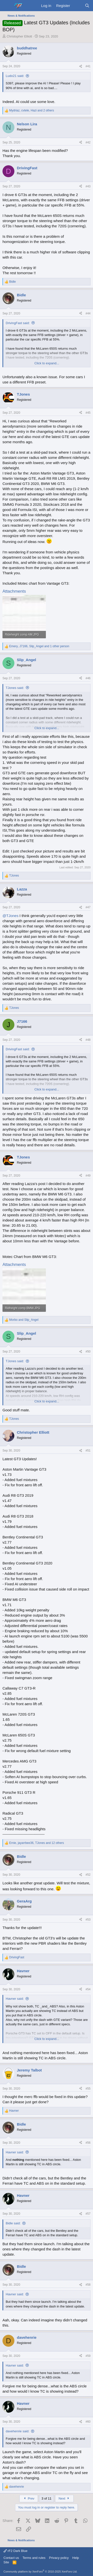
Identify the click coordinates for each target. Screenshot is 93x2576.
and (23, 1320)
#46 (88, 678)
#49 (88, 1175)
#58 (88, 2284)
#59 (88, 2356)
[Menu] (7, 6)
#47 (88, 907)
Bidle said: (13, 2223)
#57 (88, 2213)
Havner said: (15, 1998)
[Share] (80, 66)
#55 (88, 2088)
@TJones (10, 916)
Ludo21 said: (15, 76)
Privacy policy (59, 2558)
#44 (88, 313)
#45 (88, 412)
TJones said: (15, 688)
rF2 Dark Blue (15, 2551)
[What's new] (77, 5)
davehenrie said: (17, 2431)
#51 (88, 1450)
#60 (88, 2421)
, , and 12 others (36, 1843)
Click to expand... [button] (46, 363)
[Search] (87, 5)
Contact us (11, 2558)
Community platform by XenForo (40, 2571)
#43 (88, 186)
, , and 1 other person (39, 646)
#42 (88, 142)
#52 (88, 1874)
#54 (88, 1989)
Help (75, 2558)
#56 (88, 2142)
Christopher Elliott (19, 36)
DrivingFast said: (18, 323)
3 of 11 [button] (47, 2498)
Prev (28, 2498)
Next (64, 2498)
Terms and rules (34, 2558)
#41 (88, 66)
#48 (88, 1040)
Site (6, 2562)
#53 (88, 1919)
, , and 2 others (31, 110)
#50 (88, 1351)
